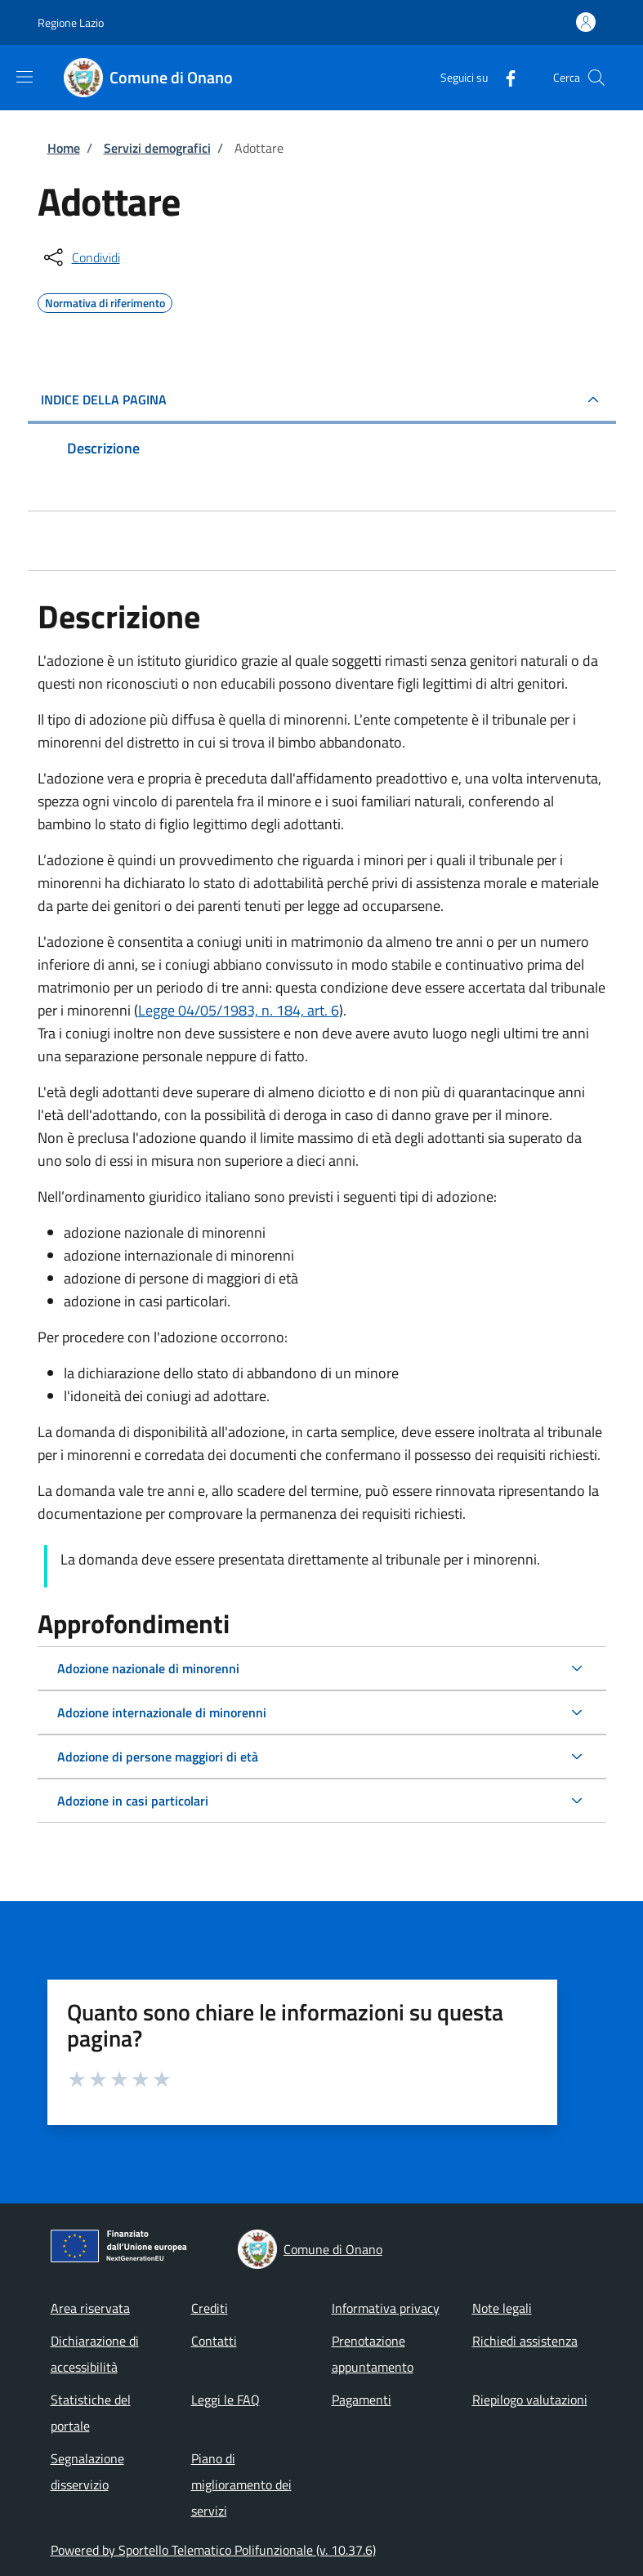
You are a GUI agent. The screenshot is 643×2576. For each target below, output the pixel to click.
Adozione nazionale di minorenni (148, 1668)
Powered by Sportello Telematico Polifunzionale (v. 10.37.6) (213, 2550)
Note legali (502, 2308)
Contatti (214, 2341)
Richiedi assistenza (525, 2341)
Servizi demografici (157, 148)
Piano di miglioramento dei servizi (241, 2484)
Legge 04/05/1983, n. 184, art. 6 (238, 1010)
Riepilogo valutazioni (529, 2399)
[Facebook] (504, 77)
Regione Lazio (71, 22)
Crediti (209, 2308)
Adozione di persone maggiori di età (157, 1756)
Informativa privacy (386, 2308)
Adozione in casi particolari (132, 1800)
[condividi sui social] (80, 257)
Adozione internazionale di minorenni (161, 1712)
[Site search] (596, 77)
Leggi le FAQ (225, 2399)
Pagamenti (361, 2399)
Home (63, 148)
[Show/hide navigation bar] (24, 76)
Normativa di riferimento (105, 300)
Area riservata (90, 2308)
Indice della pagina (104, 399)
